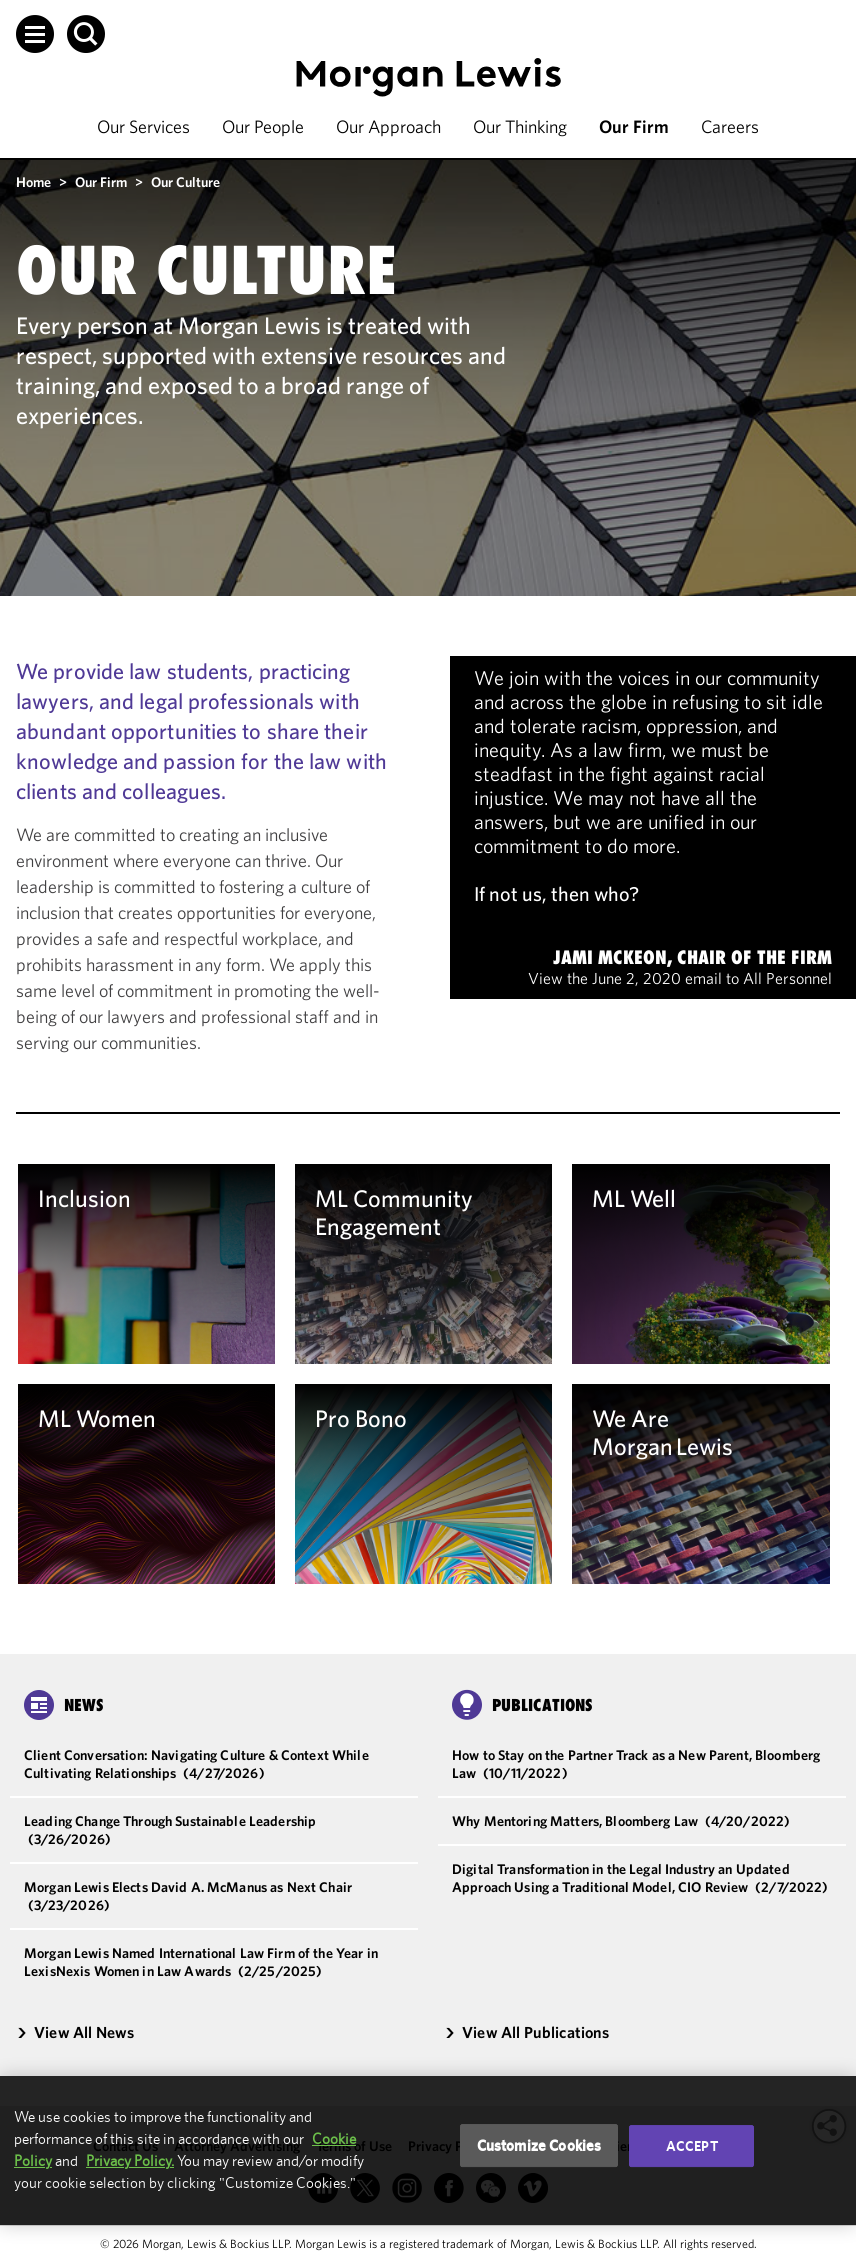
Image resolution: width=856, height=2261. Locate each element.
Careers (730, 126)
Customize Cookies (539, 2145)
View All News (75, 2032)
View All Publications (527, 2032)
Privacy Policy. (130, 2160)
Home (33, 182)
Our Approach (388, 126)
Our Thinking (520, 126)
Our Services (143, 126)
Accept (692, 2146)
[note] (653, 827)
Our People (263, 126)
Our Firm (634, 126)
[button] (35, 34)
